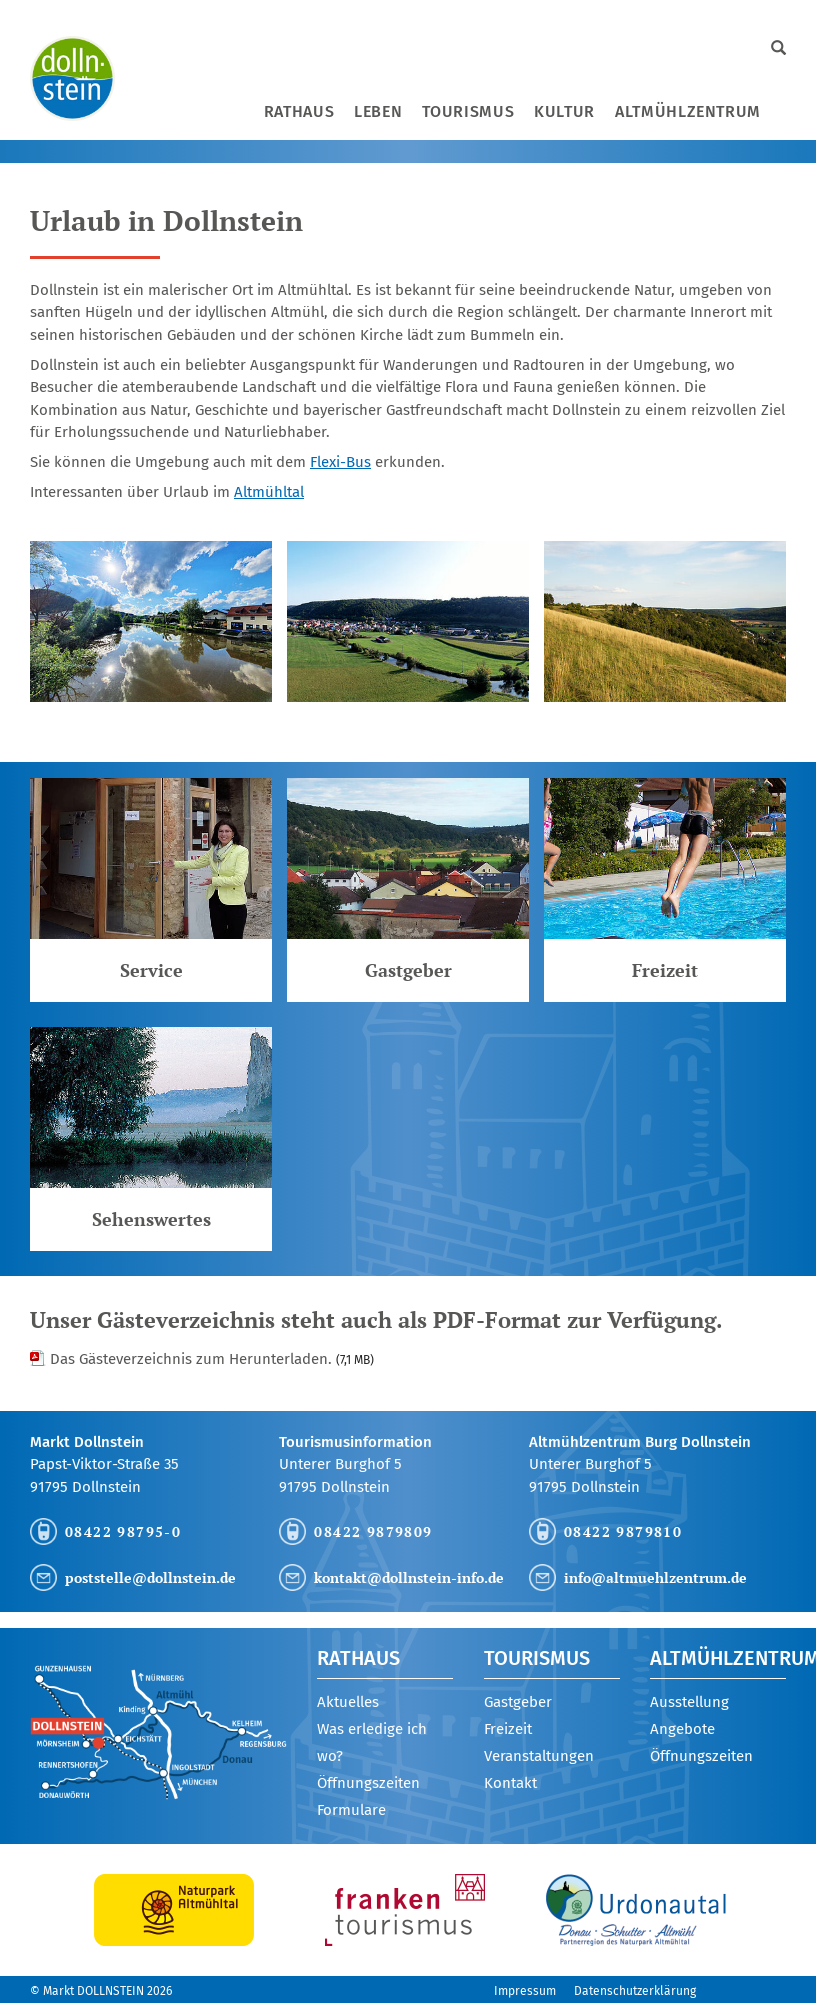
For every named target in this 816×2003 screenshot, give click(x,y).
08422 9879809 (373, 1531)
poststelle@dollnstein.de (150, 1577)
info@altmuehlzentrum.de (655, 1577)
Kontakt (510, 1783)
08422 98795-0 (123, 1531)
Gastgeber (518, 1702)
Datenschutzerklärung (635, 1991)
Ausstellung (689, 1702)
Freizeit (508, 1729)
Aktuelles (348, 1702)
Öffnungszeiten (368, 1783)
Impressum (525, 1991)
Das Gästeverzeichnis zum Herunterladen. (212, 1359)
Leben (378, 111)
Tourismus (468, 111)
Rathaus (299, 111)
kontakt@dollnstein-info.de (409, 1577)
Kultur (564, 111)
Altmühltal (269, 492)
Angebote (682, 1729)
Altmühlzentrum (688, 111)
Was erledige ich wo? (372, 1742)
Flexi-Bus (340, 462)
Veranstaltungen (539, 1756)
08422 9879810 (623, 1531)
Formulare (351, 1810)
